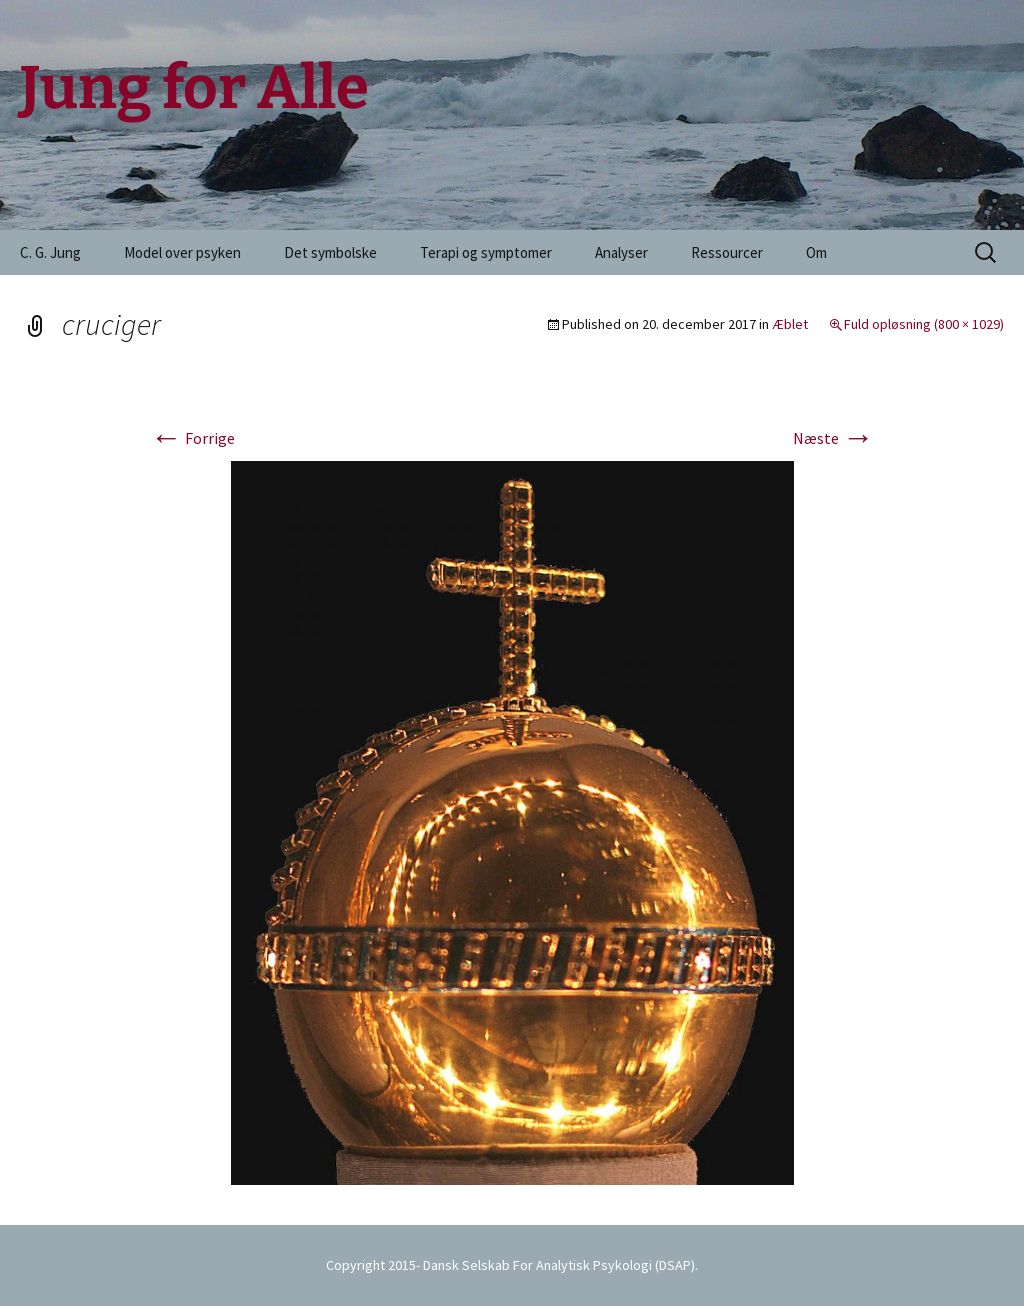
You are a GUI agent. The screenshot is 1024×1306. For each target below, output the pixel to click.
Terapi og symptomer (486, 252)
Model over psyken (182, 252)
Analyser (621, 252)
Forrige (192, 438)
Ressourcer (727, 252)
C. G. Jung (50, 252)
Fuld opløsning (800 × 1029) (924, 324)
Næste (833, 438)
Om (816, 252)
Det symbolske (330, 252)
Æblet (790, 324)
